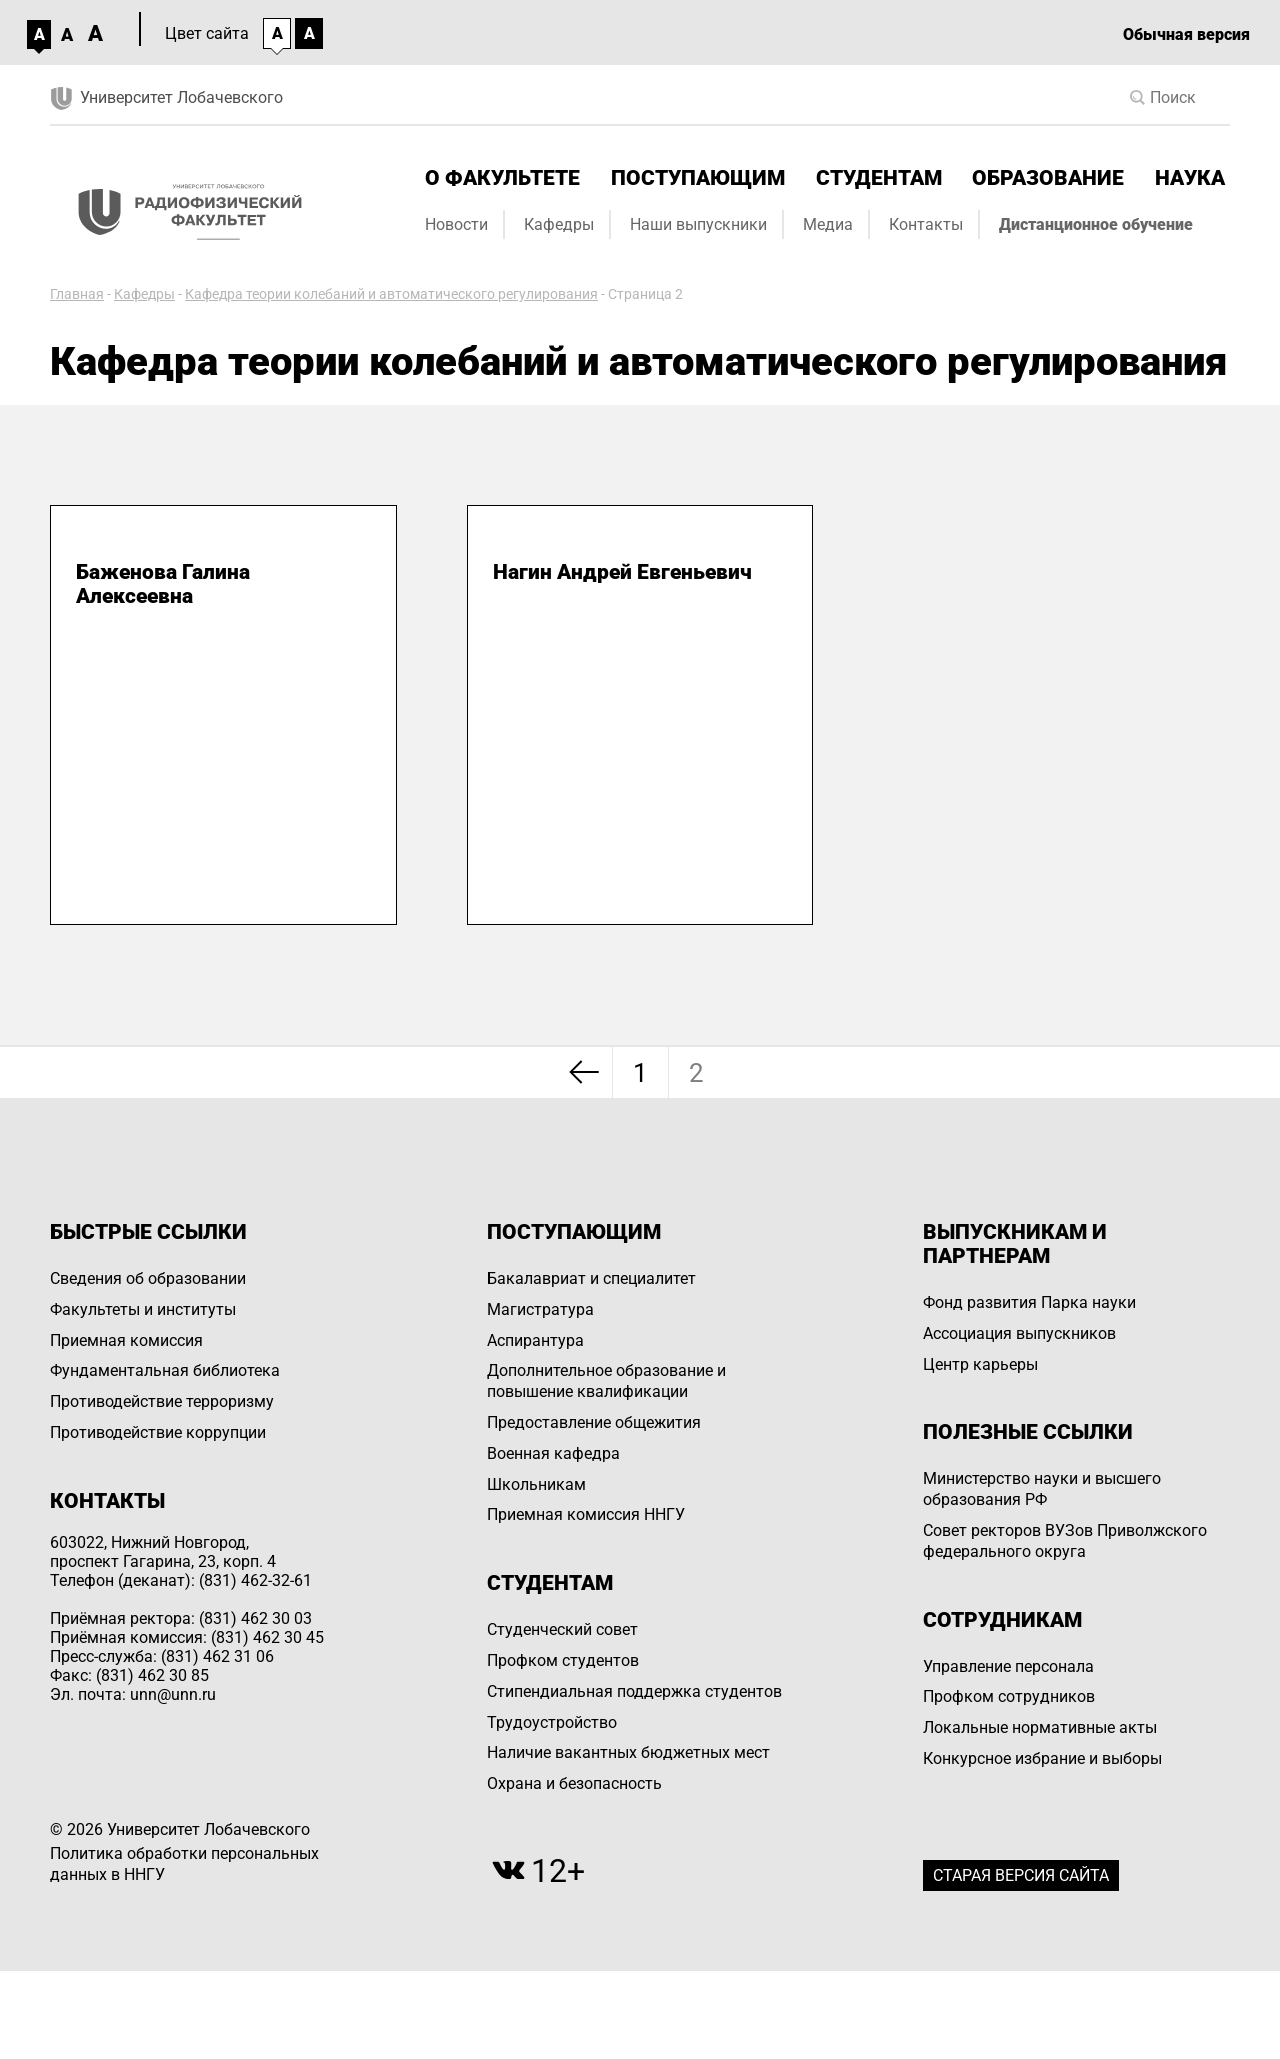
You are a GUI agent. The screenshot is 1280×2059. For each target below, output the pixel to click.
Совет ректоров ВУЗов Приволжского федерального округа (1065, 1541)
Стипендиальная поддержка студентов (634, 1691)
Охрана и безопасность (574, 1783)
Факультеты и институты (143, 1309)
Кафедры (559, 224)
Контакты (926, 224)
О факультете (502, 178)
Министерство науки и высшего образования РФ (1042, 1489)
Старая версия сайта (1021, 1875)
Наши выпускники (698, 224)
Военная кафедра (553, 1453)
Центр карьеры (980, 1364)
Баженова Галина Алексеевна (163, 584)
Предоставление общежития (594, 1422)
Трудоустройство (552, 1722)
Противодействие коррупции (158, 1432)
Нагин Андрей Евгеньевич (622, 572)
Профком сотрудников (1009, 1696)
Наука (1190, 178)
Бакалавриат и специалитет (591, 1278)
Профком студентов (563, 1660)
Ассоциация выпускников (1019, 1333)
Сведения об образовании (148, 1278)
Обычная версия (1186, 34)
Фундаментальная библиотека (165, 1370)
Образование (1048, 178)
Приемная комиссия (126, 1340)
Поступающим (698, 178)
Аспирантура (535, 1340)
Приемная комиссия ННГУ (586, 1514)
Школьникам (536, 1484)
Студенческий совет (562, 1629)
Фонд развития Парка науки (1029, 1302)
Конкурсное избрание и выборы (1042, 1758)
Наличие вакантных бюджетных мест (628, 1752)
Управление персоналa (1008, 1666)
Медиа (828, 224)
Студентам (879, 178)
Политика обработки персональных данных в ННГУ (184, 1864)
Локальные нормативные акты (1040, 1727)
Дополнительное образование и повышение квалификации (606, 1381)
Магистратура (540, 1309)
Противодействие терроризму (162, 1401)
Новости (456, 224)
